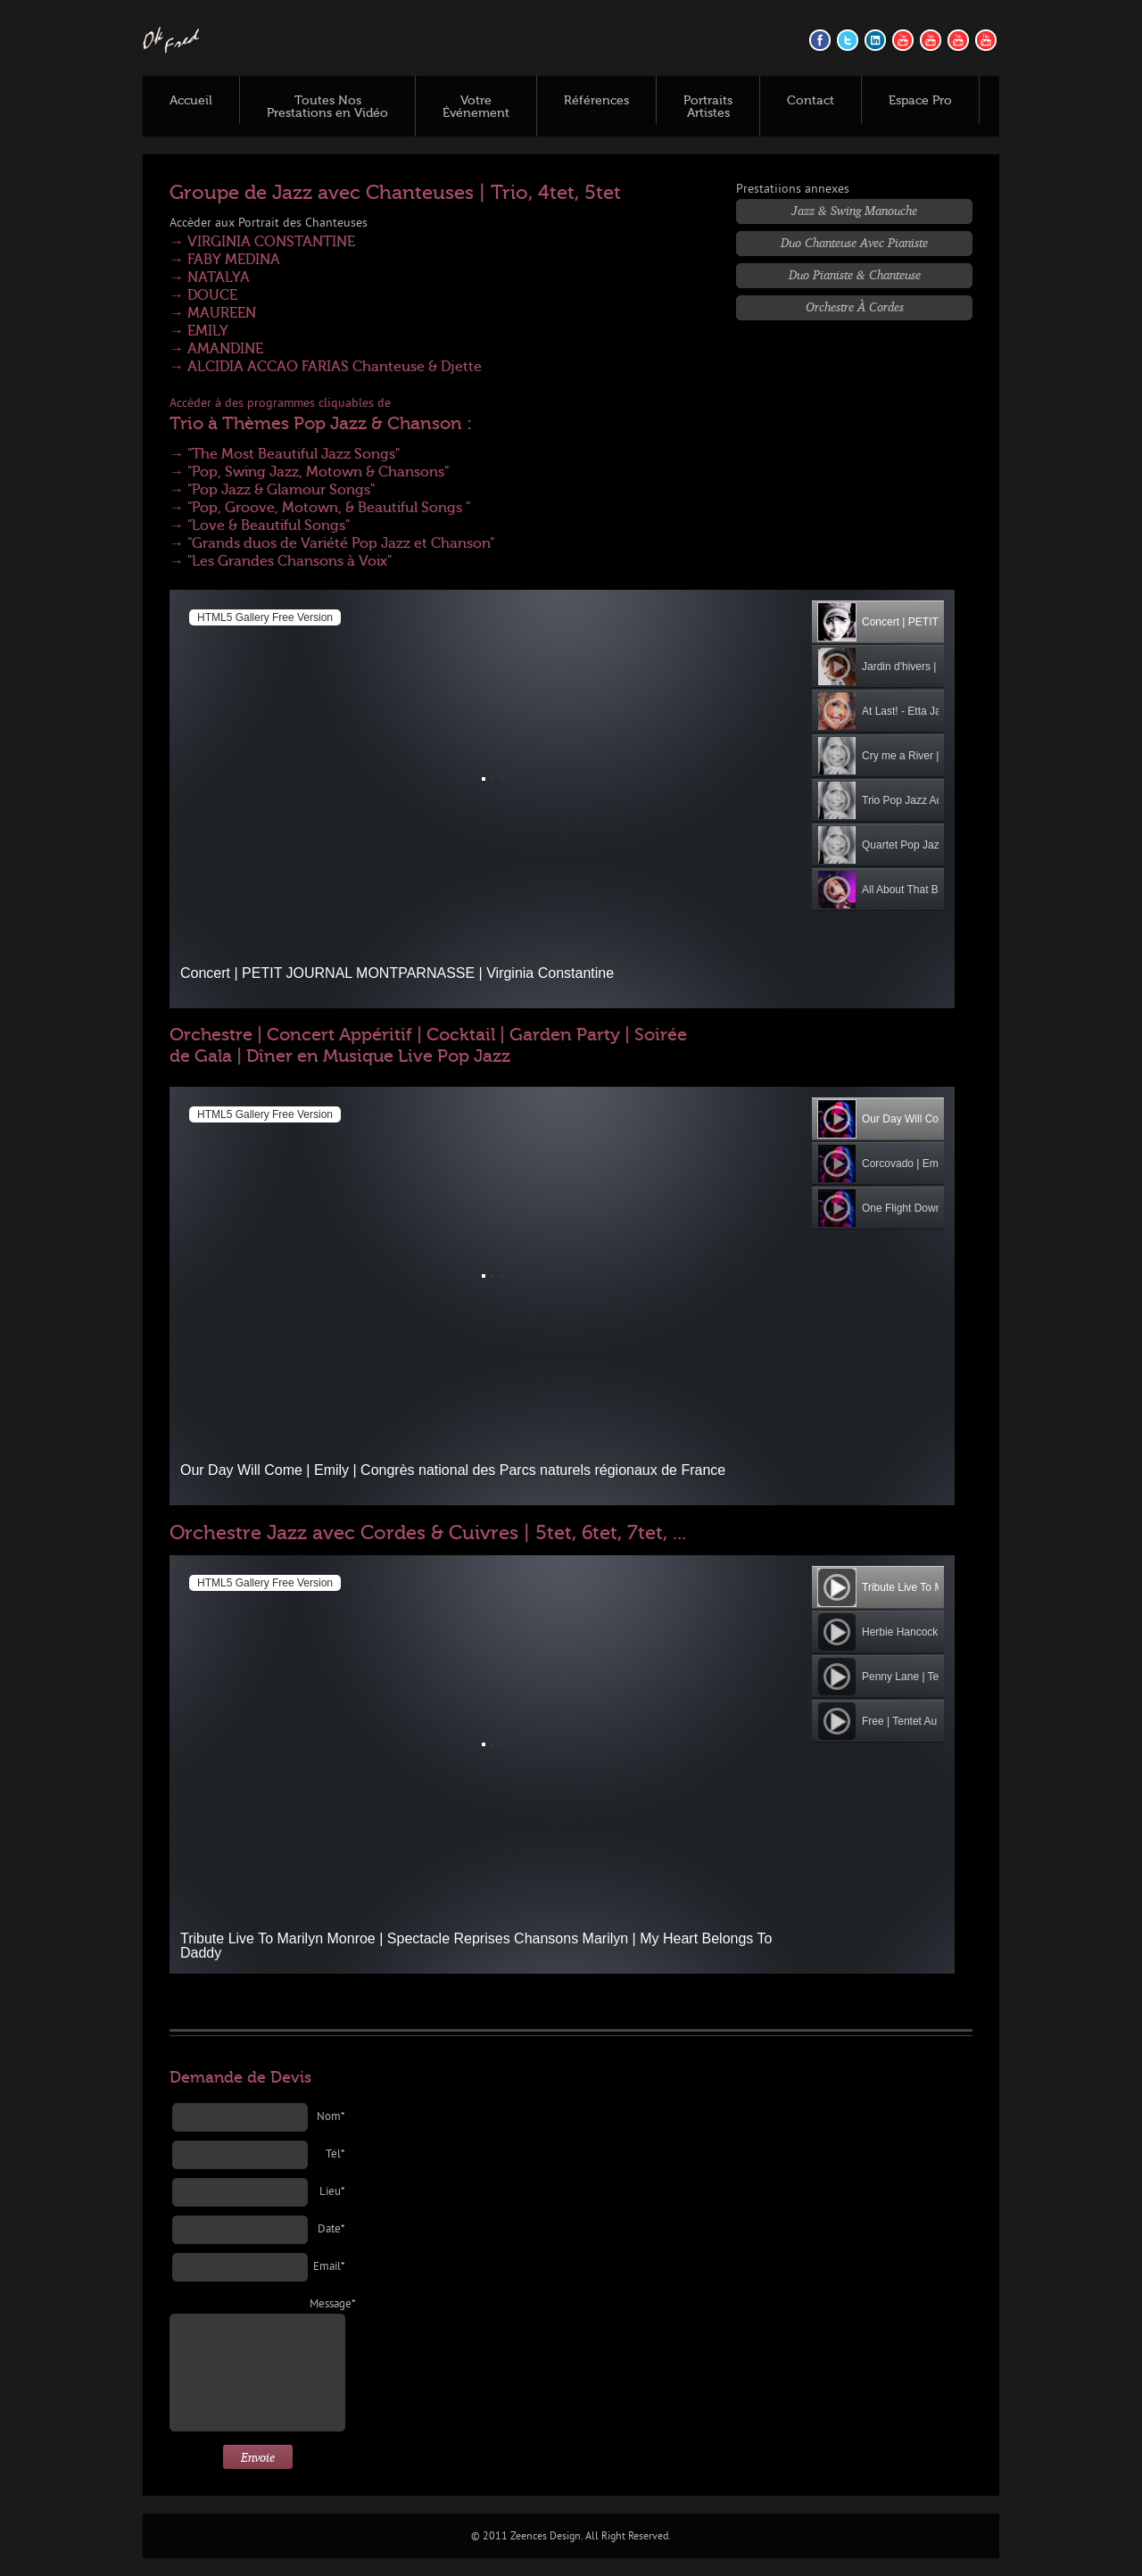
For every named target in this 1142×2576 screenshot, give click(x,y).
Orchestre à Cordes (855, 306)
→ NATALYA (210, 277)
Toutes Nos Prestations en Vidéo (327, 107)
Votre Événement (476, 107)
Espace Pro (920, 101)
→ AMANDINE (216, 349)
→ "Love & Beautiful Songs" (260, 526)
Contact (810, 101)
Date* (331, 2230)
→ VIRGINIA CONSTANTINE (262, 242)
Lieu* (332, 2192)
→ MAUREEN (213, 313)
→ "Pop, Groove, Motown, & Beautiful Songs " (320, 508)
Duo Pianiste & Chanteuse (855, 274)
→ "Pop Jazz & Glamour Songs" (272, 490)
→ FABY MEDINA (225, 260)
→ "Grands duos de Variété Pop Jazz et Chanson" (332, 543)
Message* (327, 2305)
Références (596, 101)
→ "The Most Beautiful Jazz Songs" (285, 454)
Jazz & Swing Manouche (854, 210)
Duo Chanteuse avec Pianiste (854, 242)
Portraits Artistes (707, 107)
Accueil (191, 101)
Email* (329, 2267)
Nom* (331, 2117)
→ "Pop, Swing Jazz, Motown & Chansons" (309, 472)
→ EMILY (199, 331)
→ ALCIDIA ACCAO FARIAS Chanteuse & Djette (326, 367)
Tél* (335, 2155)
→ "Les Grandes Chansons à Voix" (281, 561)
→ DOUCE (203, 295)
